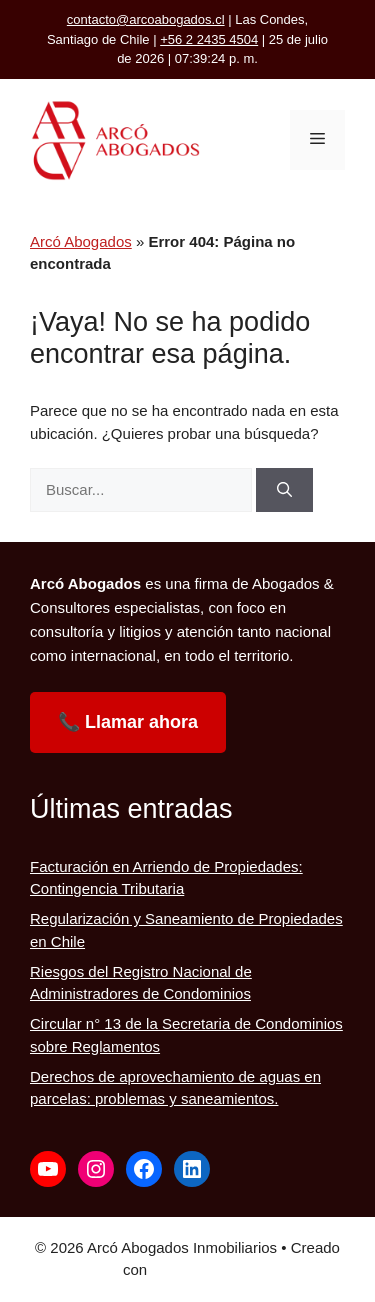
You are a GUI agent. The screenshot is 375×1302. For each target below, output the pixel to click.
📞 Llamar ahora (128, 722)
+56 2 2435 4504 (209, 39)
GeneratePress (201, 1269)
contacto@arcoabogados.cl (146, 19)
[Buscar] (284, 490)
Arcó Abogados (81, 241)
